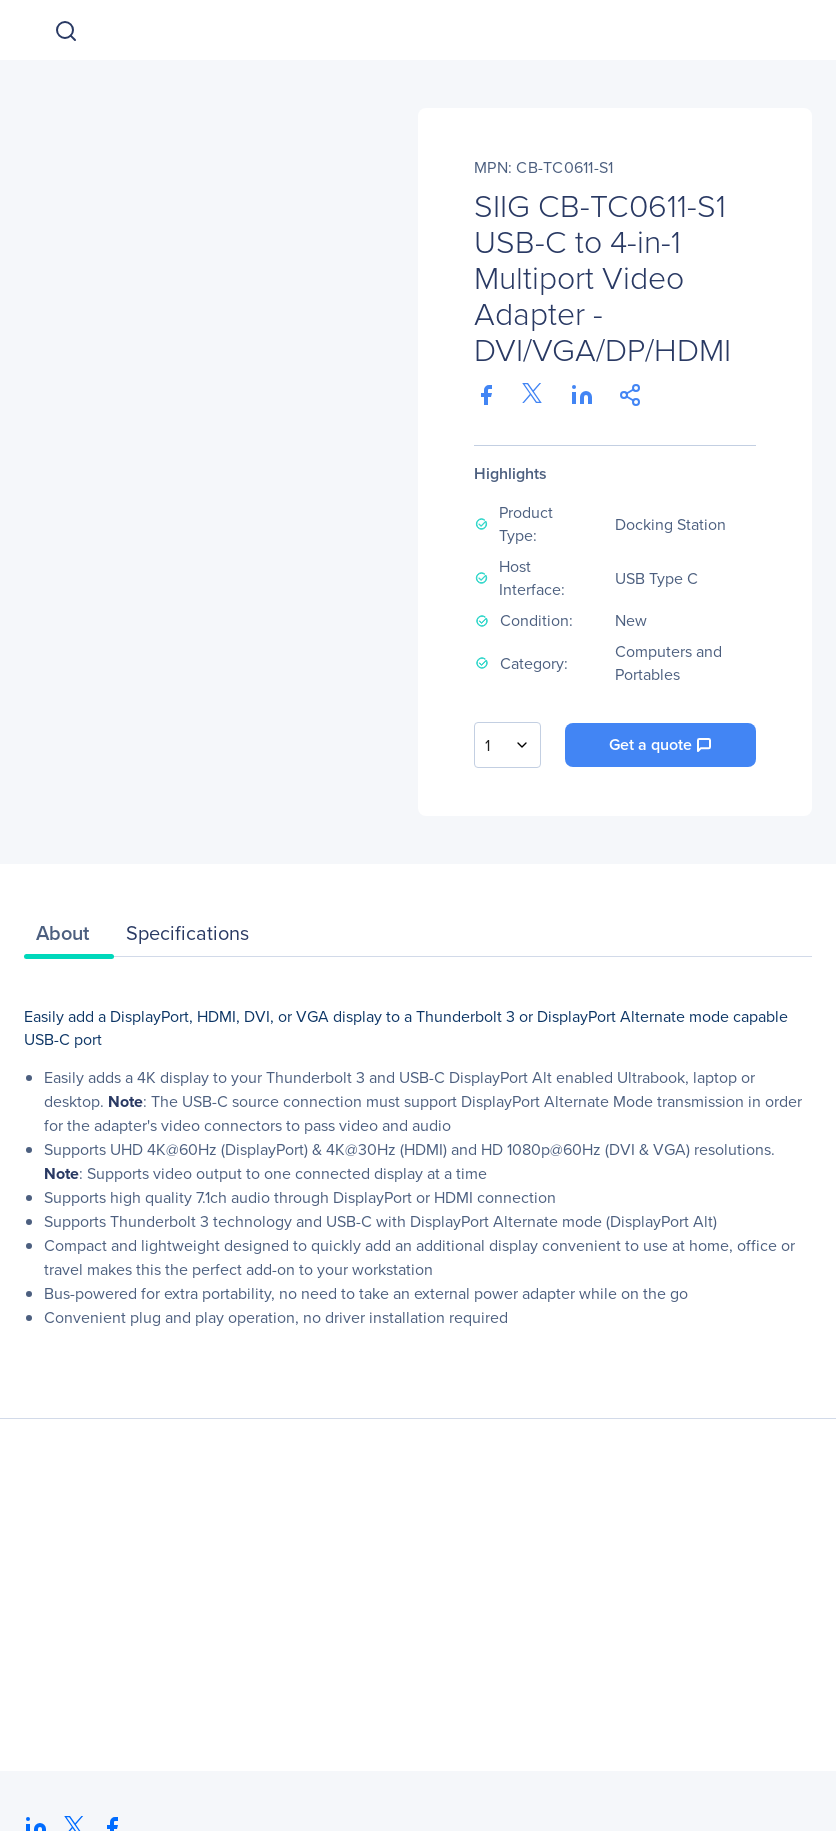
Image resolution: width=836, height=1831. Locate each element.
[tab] (69, 938)
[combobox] (507, 745)
